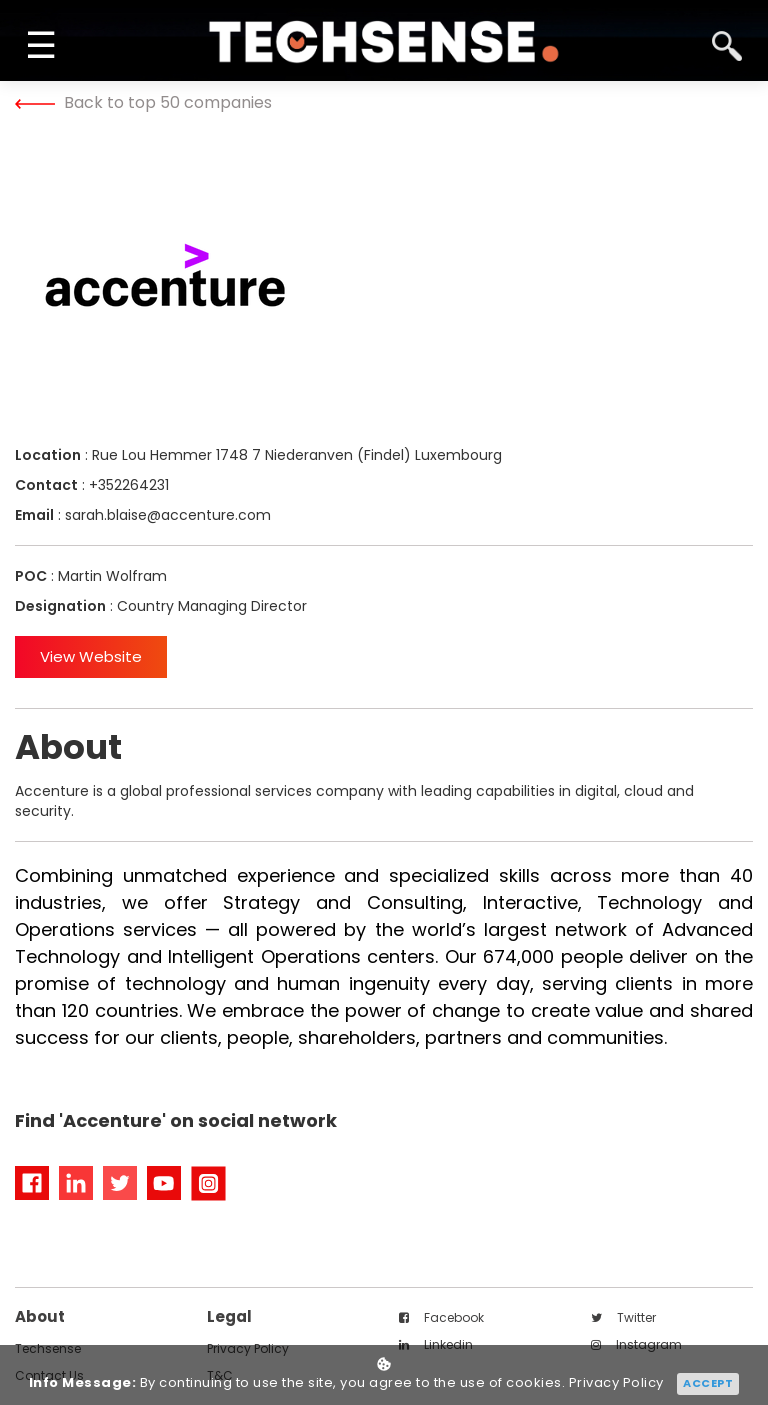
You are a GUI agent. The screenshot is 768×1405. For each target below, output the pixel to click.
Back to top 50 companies (143, 102)
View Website (91, 656)
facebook (441, 1317)
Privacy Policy (616, 1383)
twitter (623, 1317)
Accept (708, 1383)
